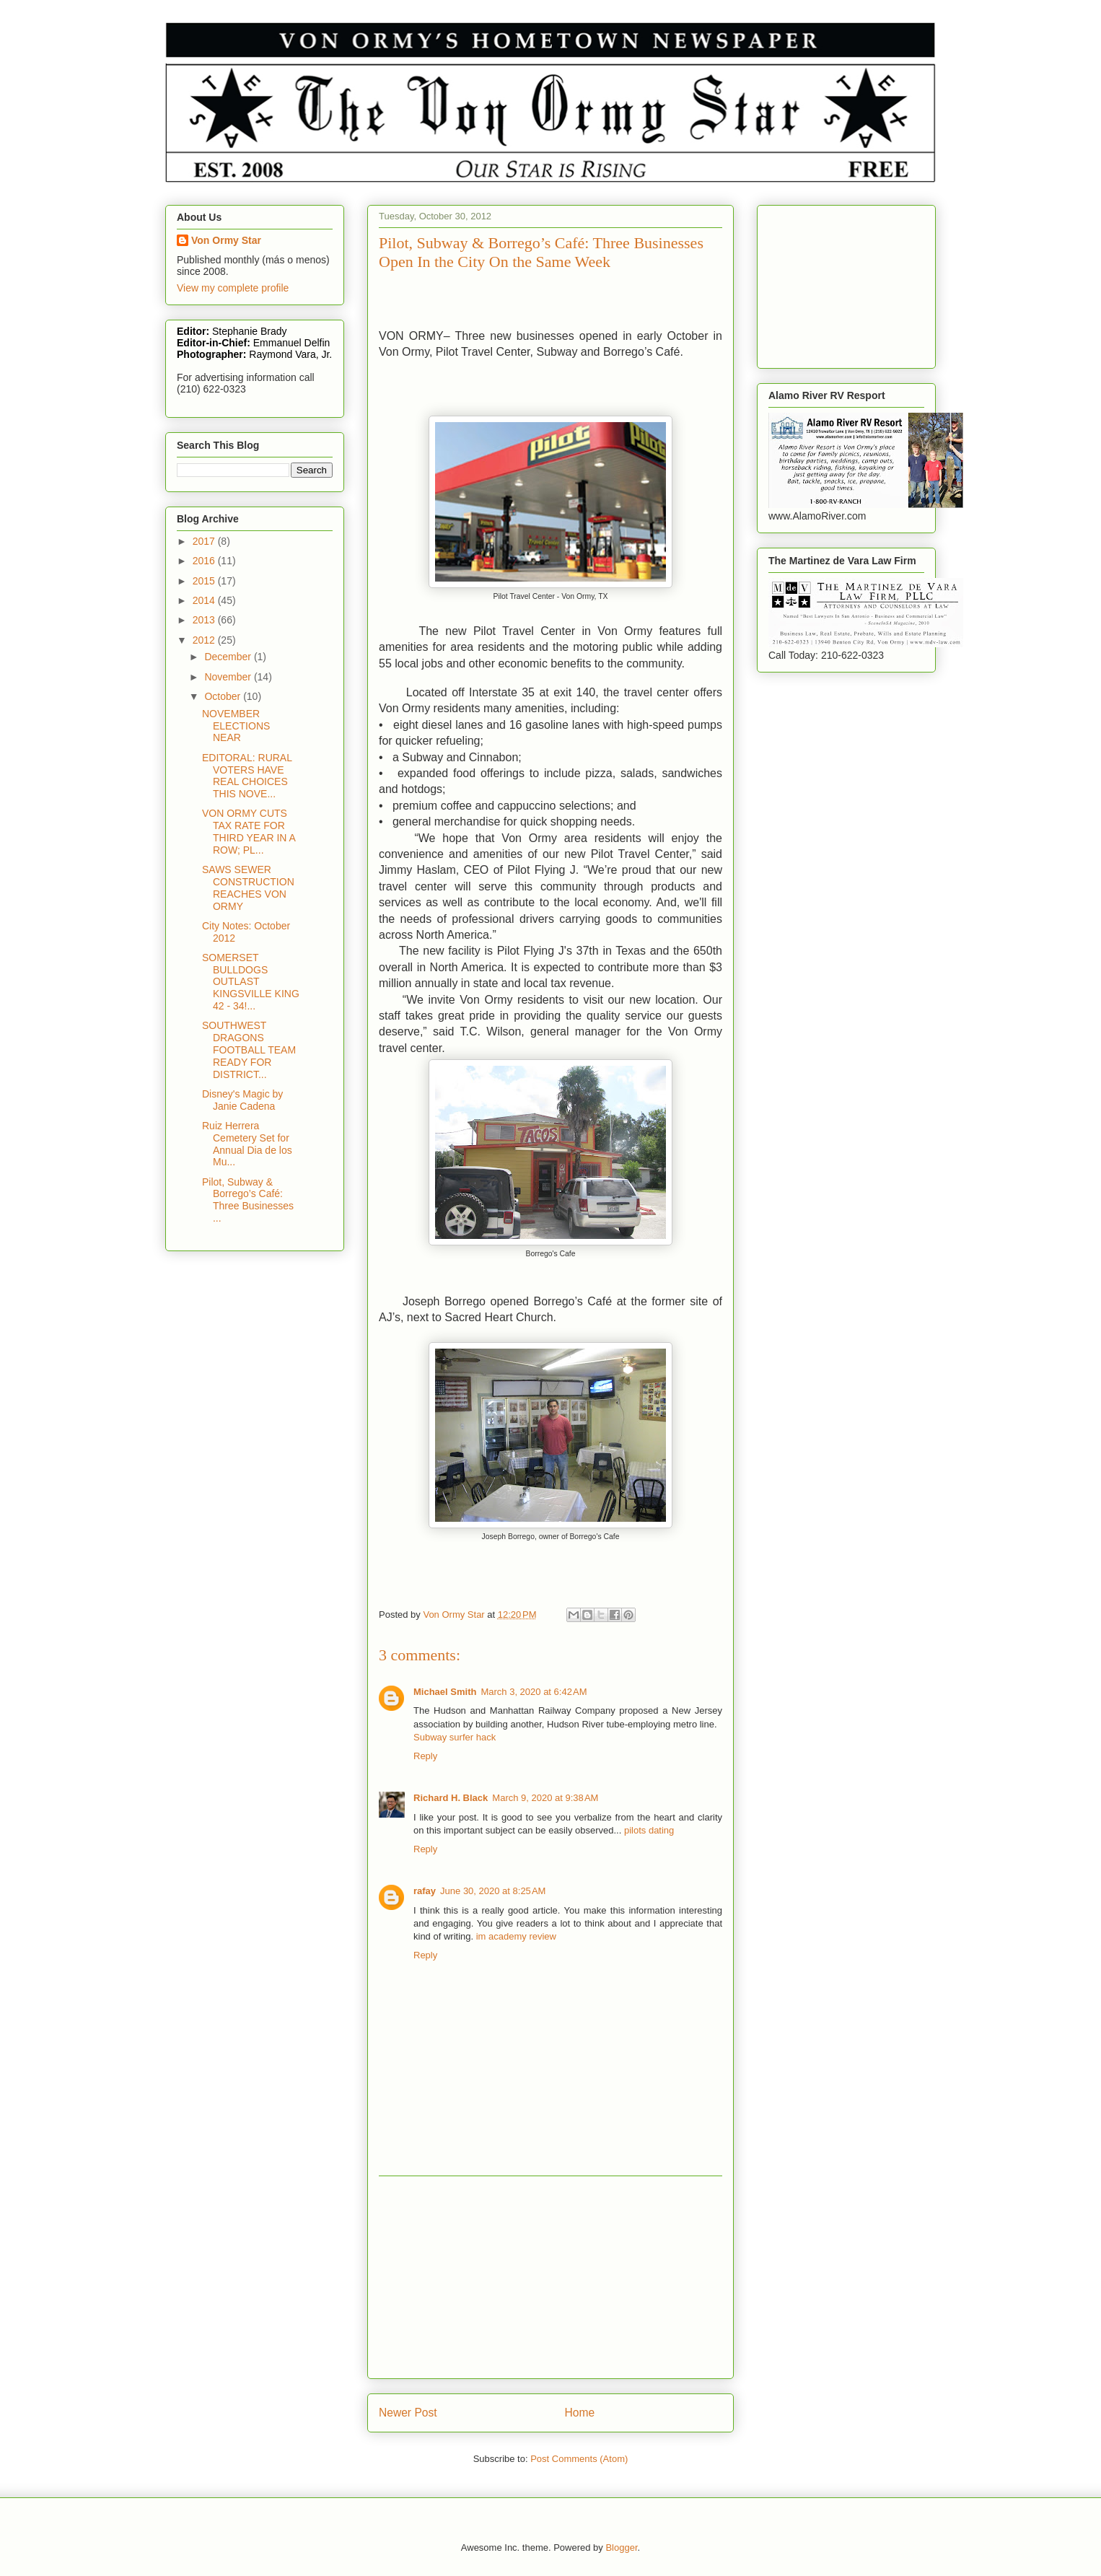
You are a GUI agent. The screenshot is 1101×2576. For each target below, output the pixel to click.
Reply (425, 1756)
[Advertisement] (550, 2277)
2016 (205, 560)
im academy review (516, 1936)
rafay (424, 1890)
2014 (205, 600)
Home (580, 2412)
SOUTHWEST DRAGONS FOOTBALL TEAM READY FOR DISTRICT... (249, 1049)
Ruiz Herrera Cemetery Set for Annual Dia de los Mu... (247, 1143)
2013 (205, 620)
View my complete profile (233, 288)
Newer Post (408, 2412)
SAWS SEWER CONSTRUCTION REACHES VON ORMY (248, 887)
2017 (205, 541)
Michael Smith (444, 1691)
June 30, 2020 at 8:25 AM (492, 1890)
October (223, 696)
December (228, 656)
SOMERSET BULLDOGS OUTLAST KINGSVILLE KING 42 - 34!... (250, 982)
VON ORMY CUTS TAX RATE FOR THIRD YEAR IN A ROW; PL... (248, 831)
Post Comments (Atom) (579, 2458)
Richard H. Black (450, 1797)
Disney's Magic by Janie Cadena (242, 1100)
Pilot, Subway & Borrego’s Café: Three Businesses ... (248, 1200)
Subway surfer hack (454, 1737)
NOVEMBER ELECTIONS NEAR (236, 726)
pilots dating (649, 1830)
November (228, 677)
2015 (205, 581)
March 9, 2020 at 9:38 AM (545, 1797)
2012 (205, 640)
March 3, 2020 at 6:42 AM (534, 1691)
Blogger (621, 2547)
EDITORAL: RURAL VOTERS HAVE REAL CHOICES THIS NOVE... (246, 775)
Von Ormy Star (226, 240)
